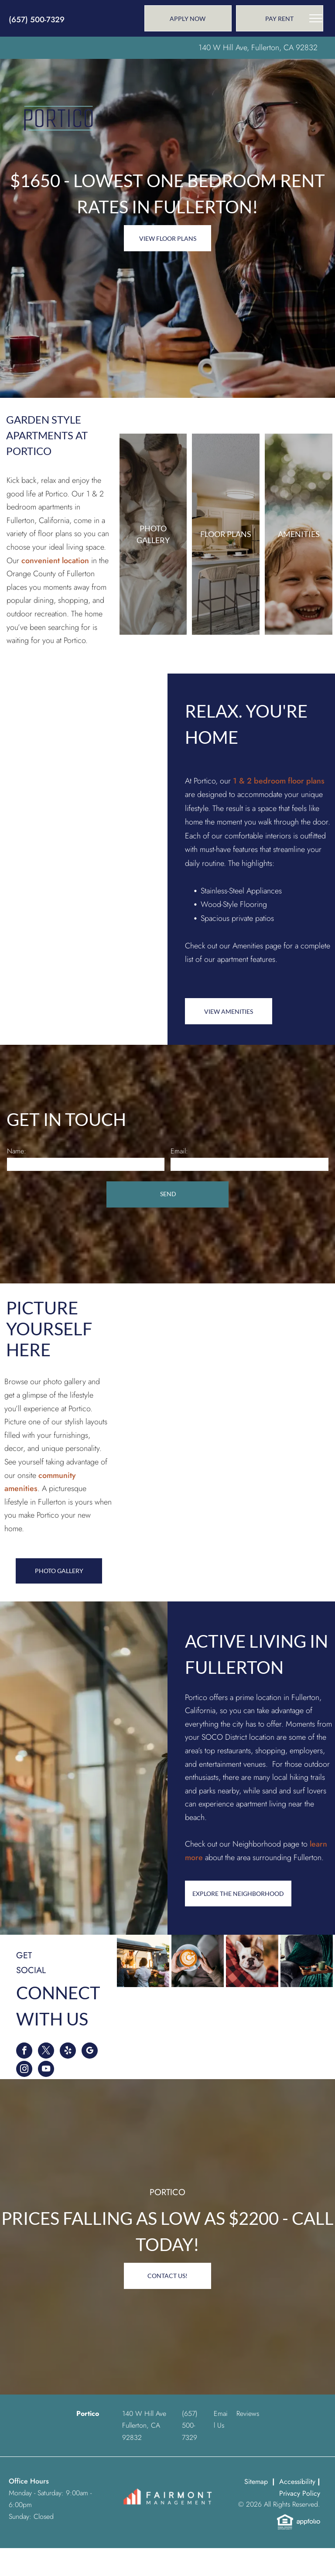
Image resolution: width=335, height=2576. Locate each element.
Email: (179, 1151)
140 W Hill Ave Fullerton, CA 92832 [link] (144, 2425)
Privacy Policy (299, 2493)
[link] (279, 18)
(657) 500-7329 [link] (37, 19)
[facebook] (24, 2051)
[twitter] (46, 2051)
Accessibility (297, 2482)
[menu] (315, 18)
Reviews (247, 2413)
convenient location (55, 560)
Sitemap (256, 2482)
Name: (16, 1151)
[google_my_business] (90, 2051)
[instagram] (24, 2070)
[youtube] (46, 2070)
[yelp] (68, 2051)
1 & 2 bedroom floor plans (279, 781)
